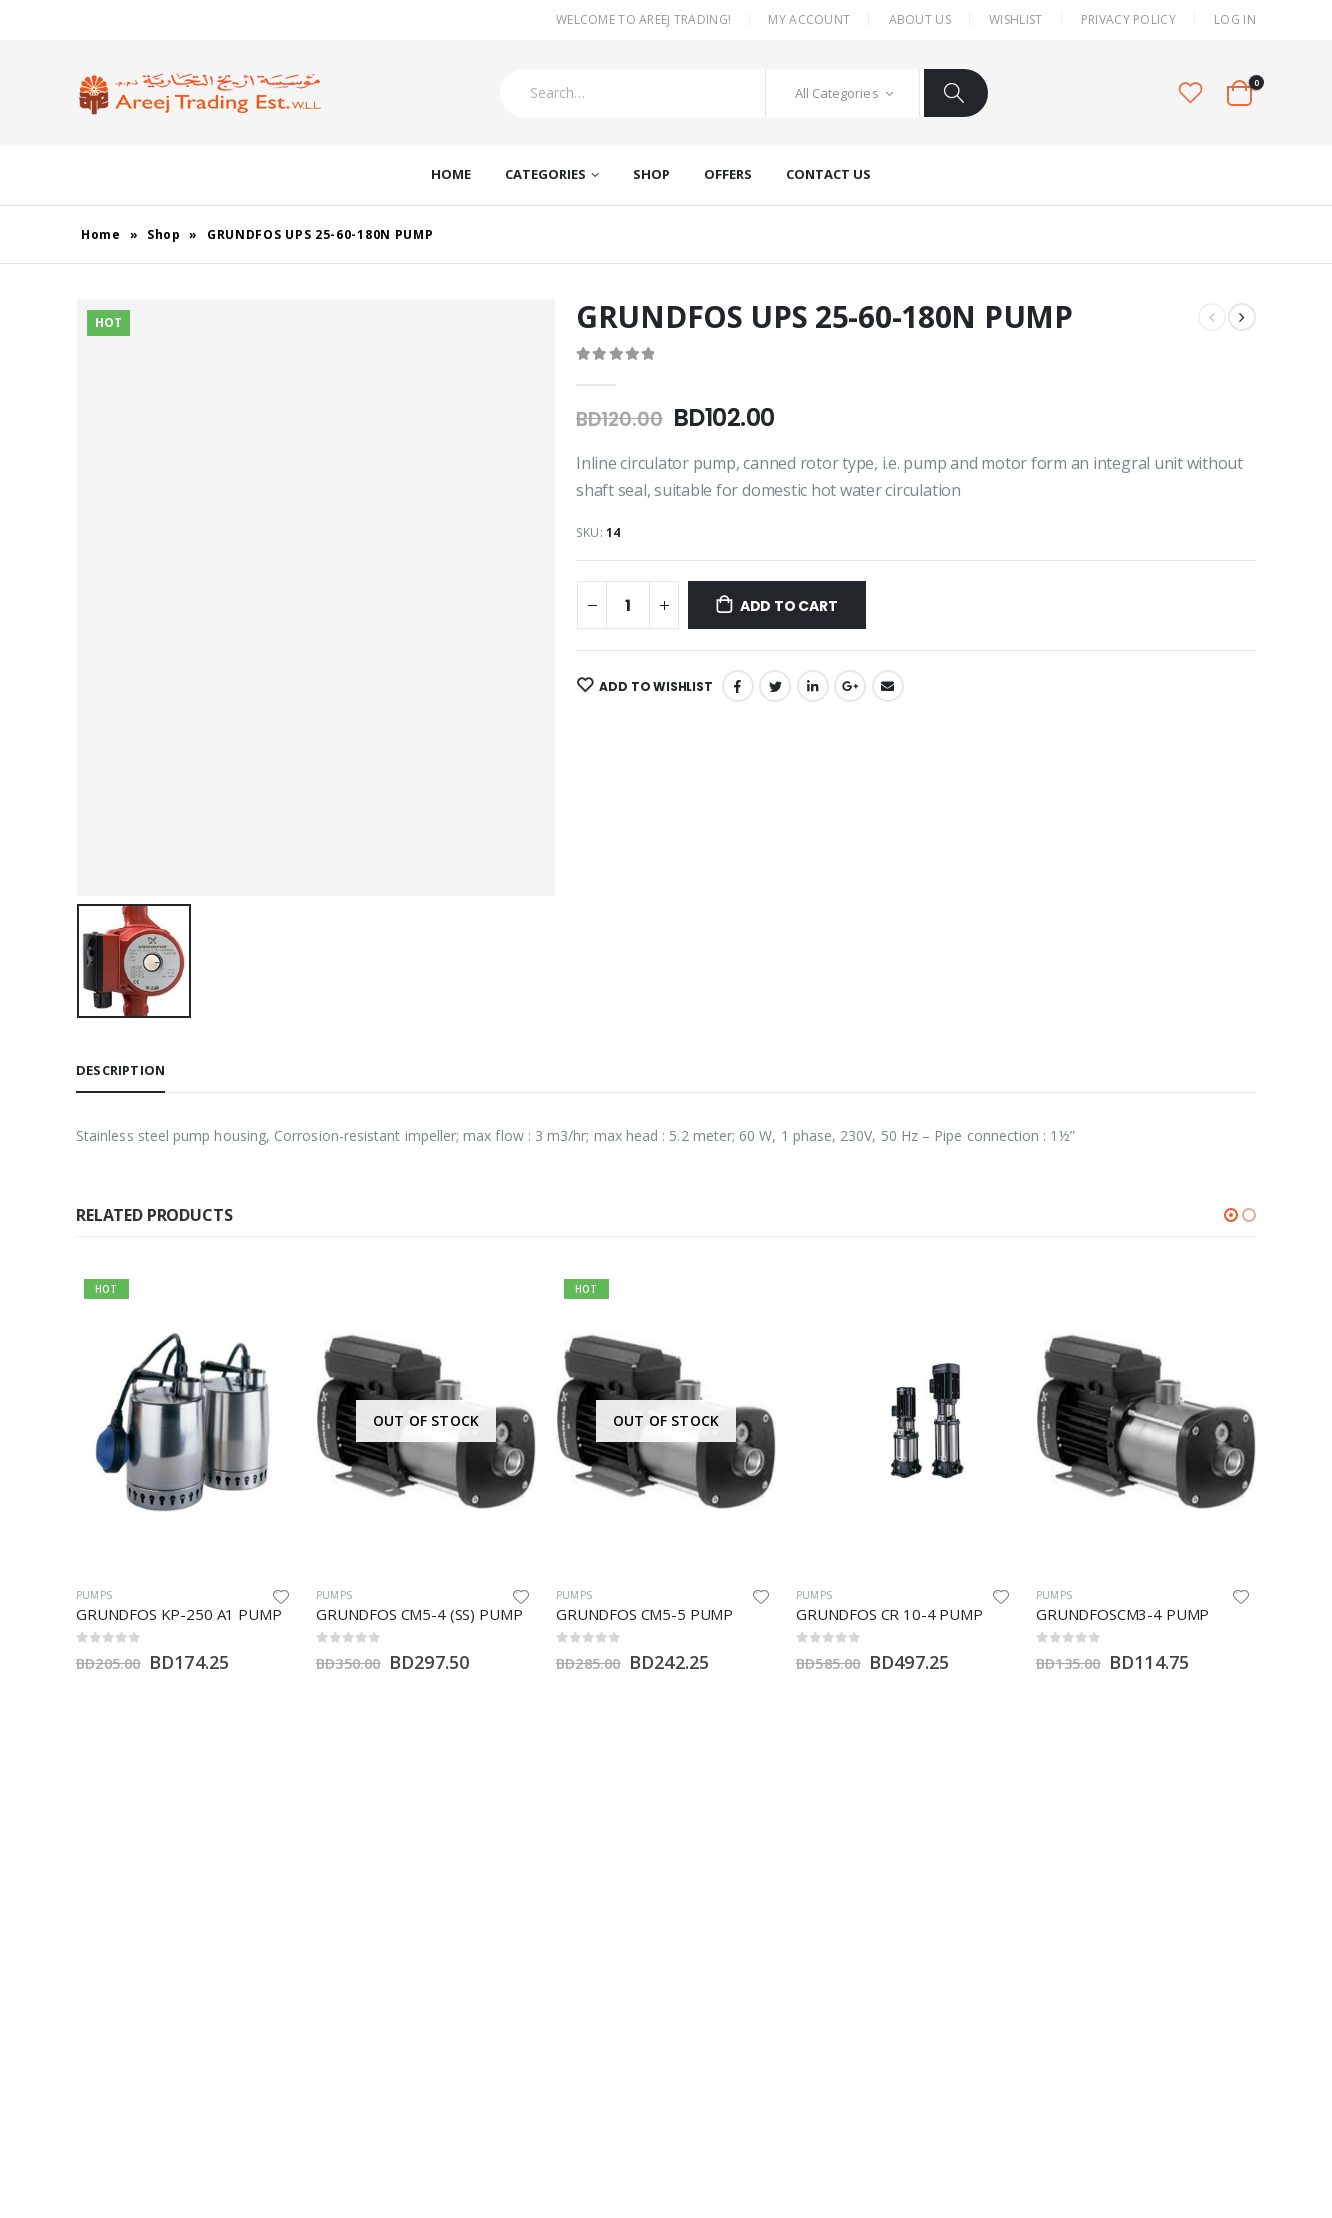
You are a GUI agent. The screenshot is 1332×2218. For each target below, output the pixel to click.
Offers (728, 174)
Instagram (121, 2019)
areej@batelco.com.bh (342, 1935)
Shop (651, 174)
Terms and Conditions (958, 2067)
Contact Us (828, 174)
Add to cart (789, 606)
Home (451, 174)
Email (888, 686)
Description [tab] (120, 1070)
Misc (690, 1884)
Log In (1235, 19)
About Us (920, 19)
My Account (809, 19)
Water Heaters (722, 1952)
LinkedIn (813, 686)
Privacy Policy (1128, 19)
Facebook (738, 686)
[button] (1231, 1215)
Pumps (94, 1595)
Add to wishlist (653, 686)
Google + (850, 686)
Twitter (775, 686)
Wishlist (1015, 19)
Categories (545, 174)
